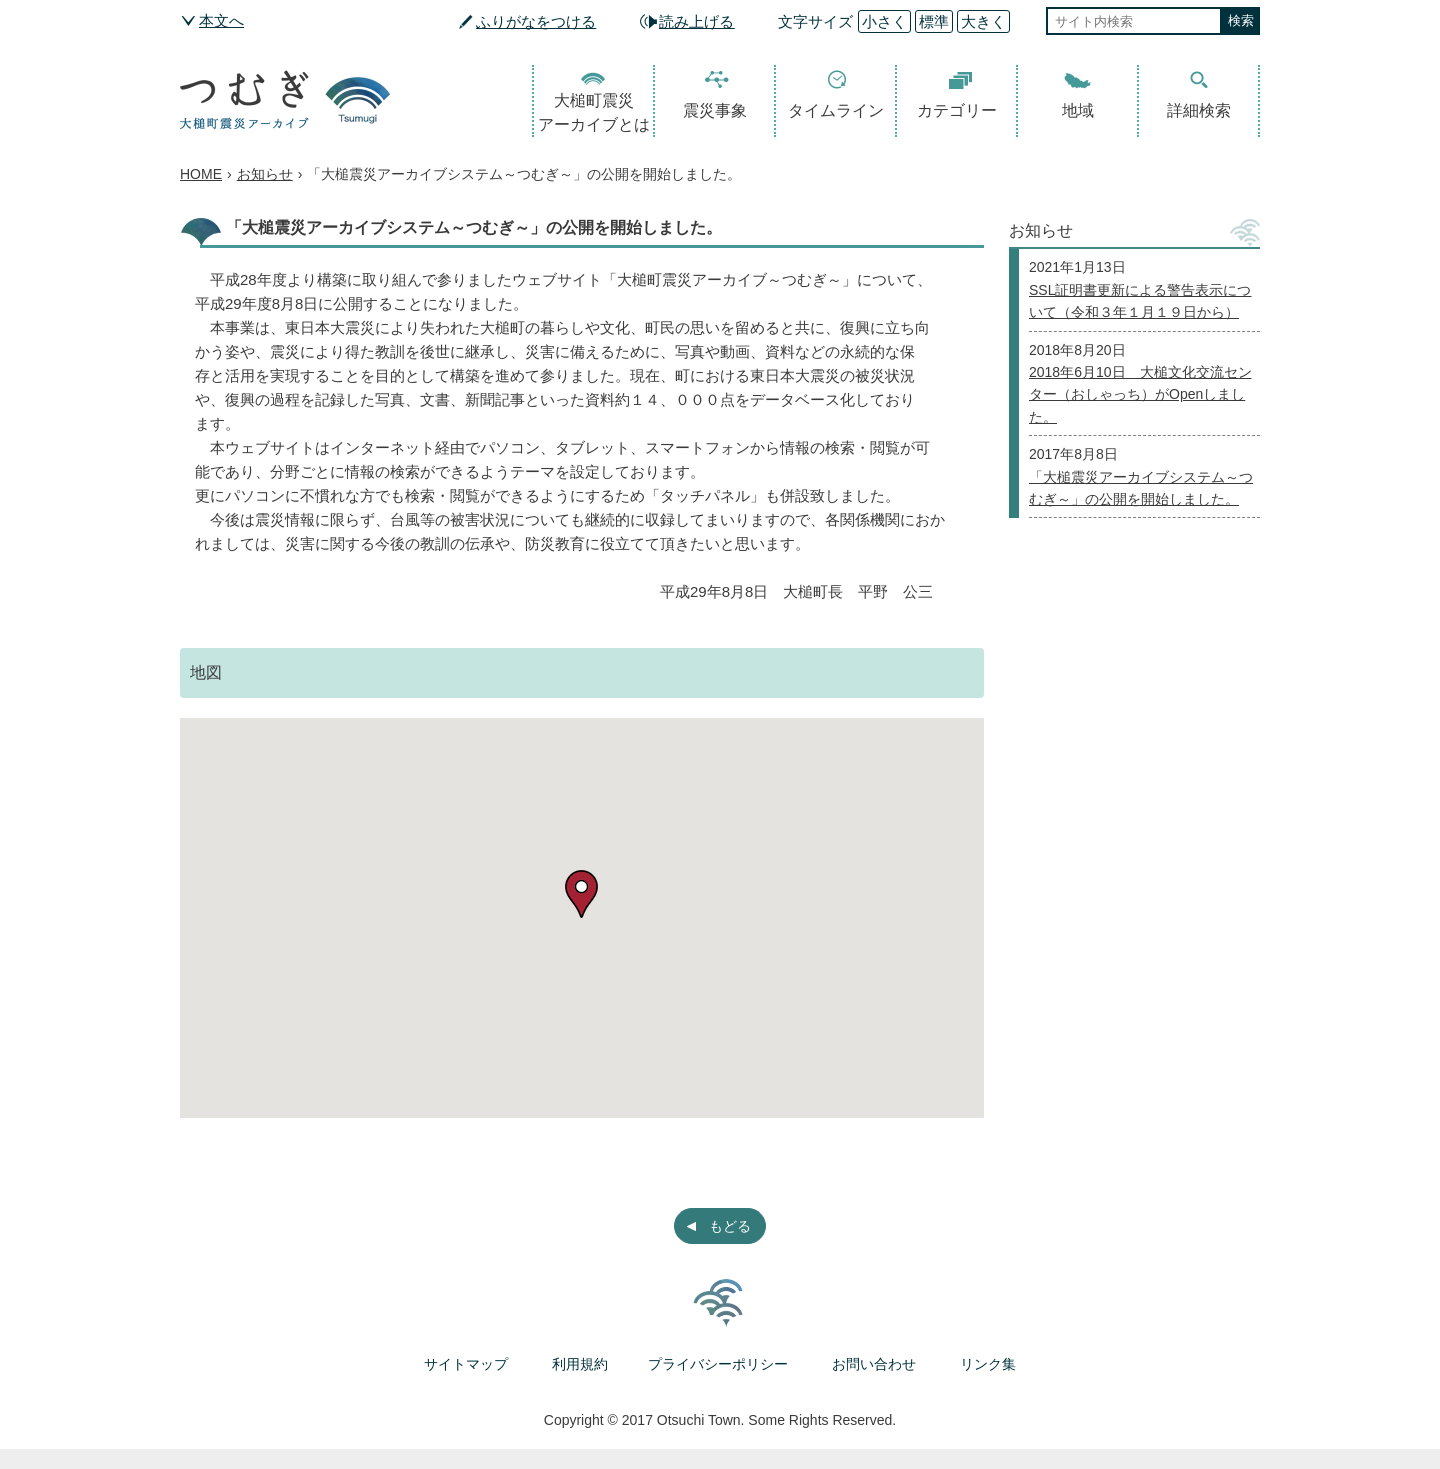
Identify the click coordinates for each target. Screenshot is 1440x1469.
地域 (1078, 110)
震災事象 (715, 110)
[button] (581, 894)
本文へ (221, 20)
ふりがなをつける (536, 21)
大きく (983, 21)
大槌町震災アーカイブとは (594, 112)
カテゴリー (957, 110)
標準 (934, 21)
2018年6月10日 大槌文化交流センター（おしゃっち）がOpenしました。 (1140, 394)
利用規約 (580, 1364)
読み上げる (696, 21)
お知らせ (265, 174)
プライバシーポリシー (718, 1364)
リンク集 (988, 1364)
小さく (884, 21)
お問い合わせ (874, 1364)
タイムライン (836, 110)
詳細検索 (1199, 110)
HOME (201, 174)
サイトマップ (466, 1364)
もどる (730, 1226)
